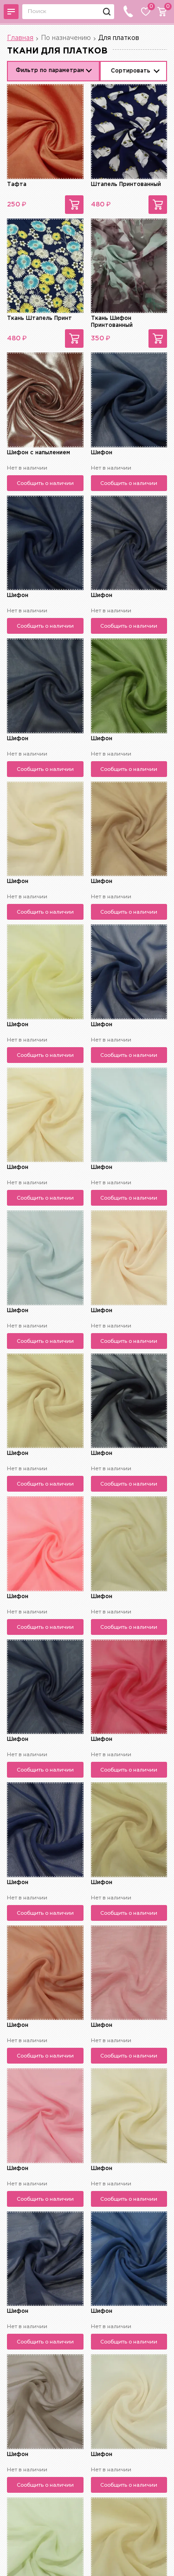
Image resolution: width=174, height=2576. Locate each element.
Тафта (16, 184)
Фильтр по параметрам (50, 70)
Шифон (101, 452)
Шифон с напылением (38, 452)
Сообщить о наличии (45, 483)
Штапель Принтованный (126, 184)
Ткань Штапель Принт (39, 318)
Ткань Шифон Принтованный (112, 321)
